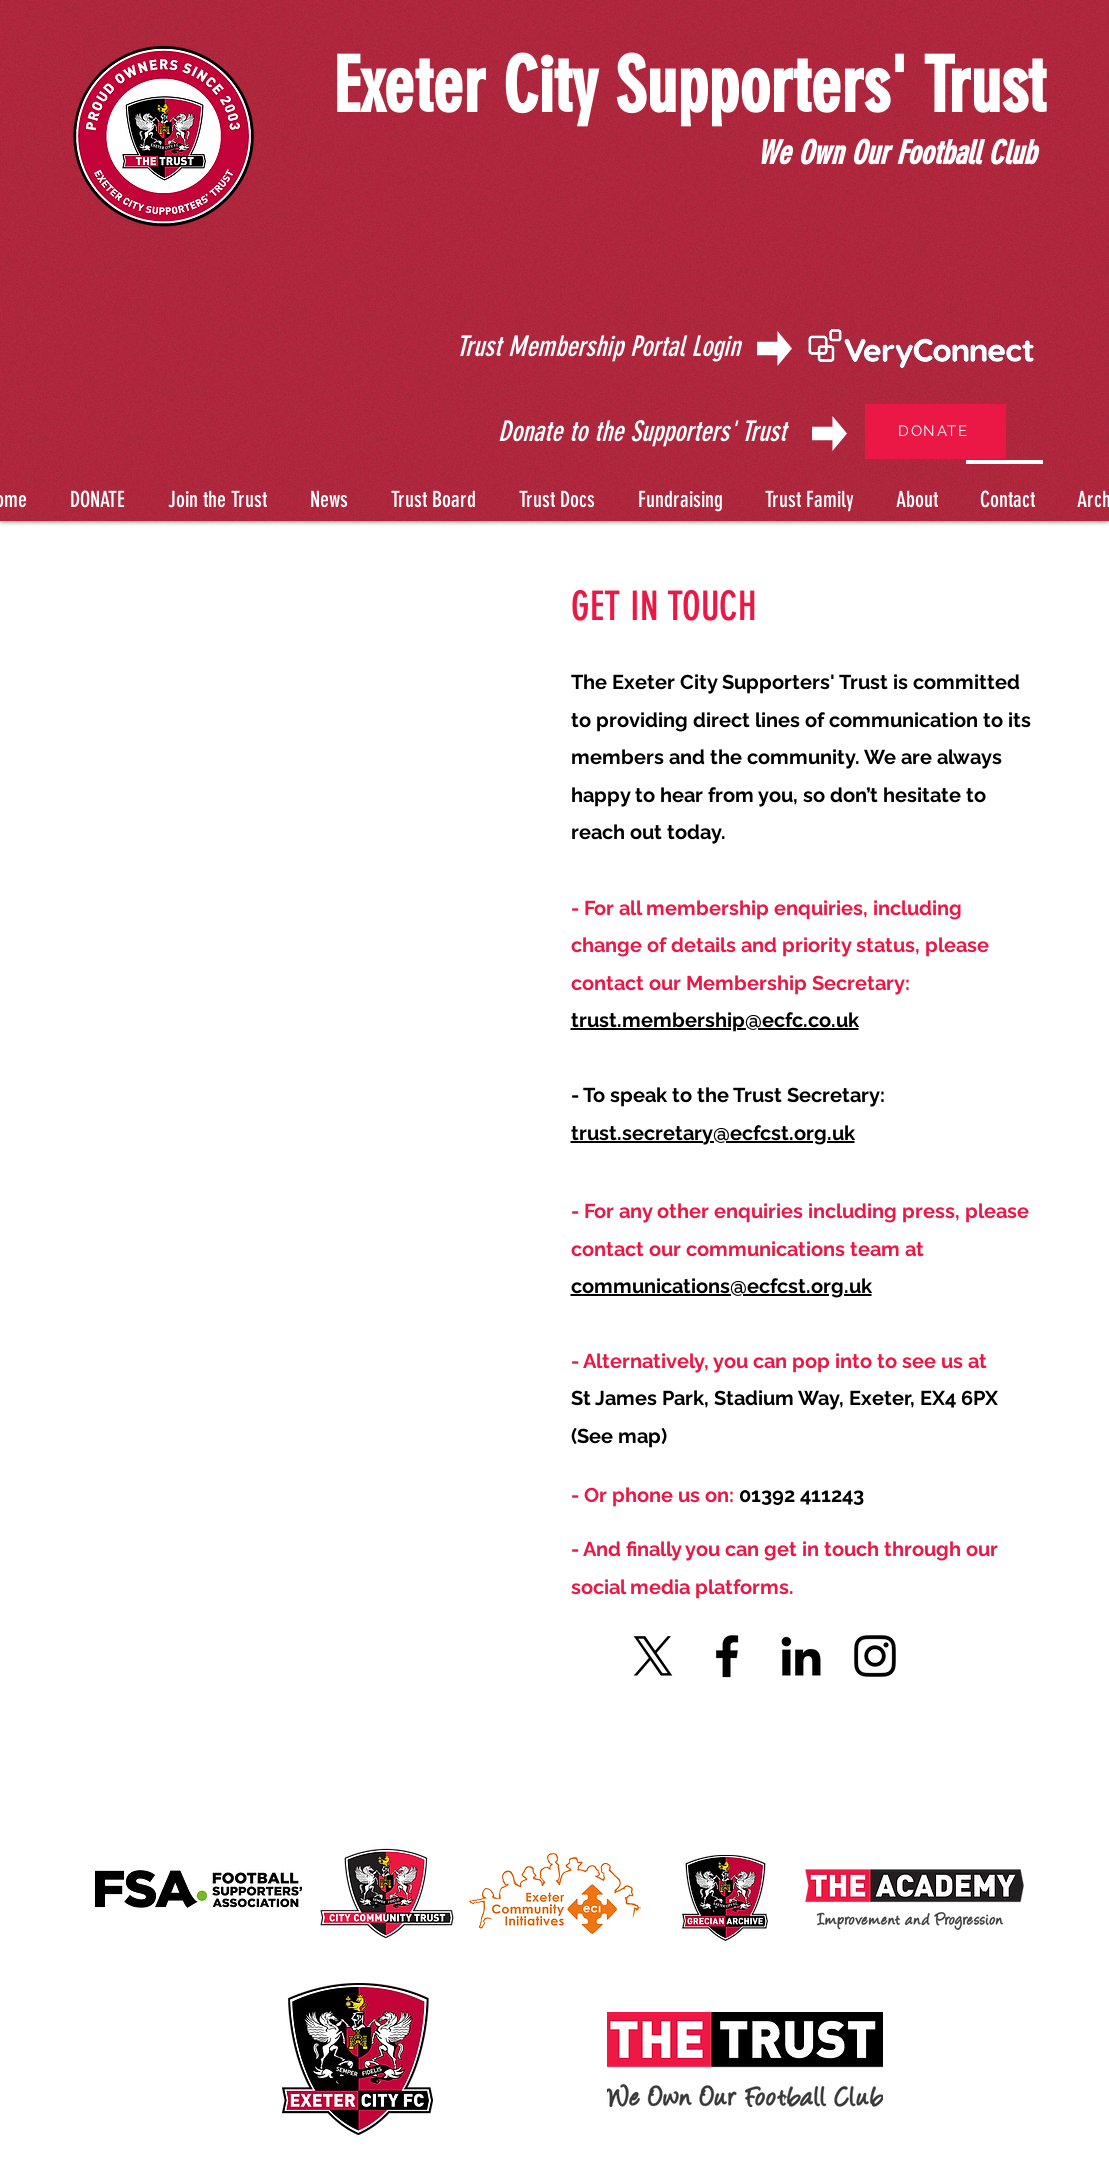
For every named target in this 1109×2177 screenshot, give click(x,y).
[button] (553, 490)
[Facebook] (727, 1656)
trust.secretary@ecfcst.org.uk (713, 1133)
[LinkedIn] (801, 1656)
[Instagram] (875, 1656)
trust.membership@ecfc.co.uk (715, 1020)
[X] (653, 1656)
